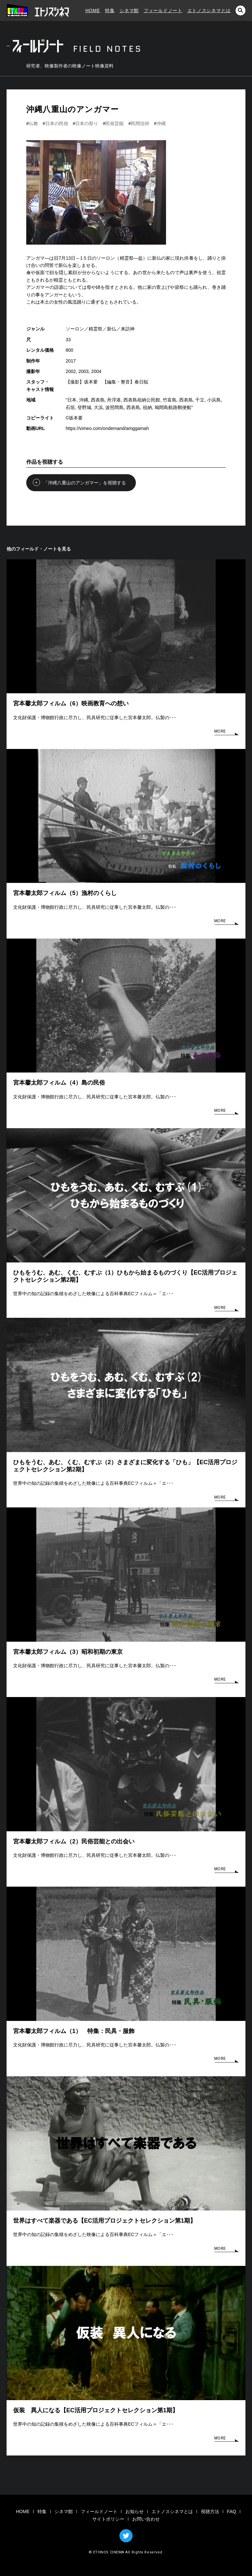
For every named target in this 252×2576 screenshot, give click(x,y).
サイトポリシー (108, 2519)
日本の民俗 (56, 123)
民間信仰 (140, 123)
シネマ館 (129, 10)
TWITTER (126, 2535)
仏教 (33, 123)
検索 (240, 10)
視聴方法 (210, 2511)
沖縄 (161, 123)
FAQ (231, 2511)
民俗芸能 (114, 123)
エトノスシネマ (38, 10)
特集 (110, 10)
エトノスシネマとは (209, 10)
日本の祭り (86, 123)
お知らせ (134, 2511)
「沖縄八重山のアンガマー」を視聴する (76, 482)
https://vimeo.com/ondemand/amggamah (107, 428)
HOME (92, 10)
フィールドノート (163, 10)
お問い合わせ (146, 2519)
